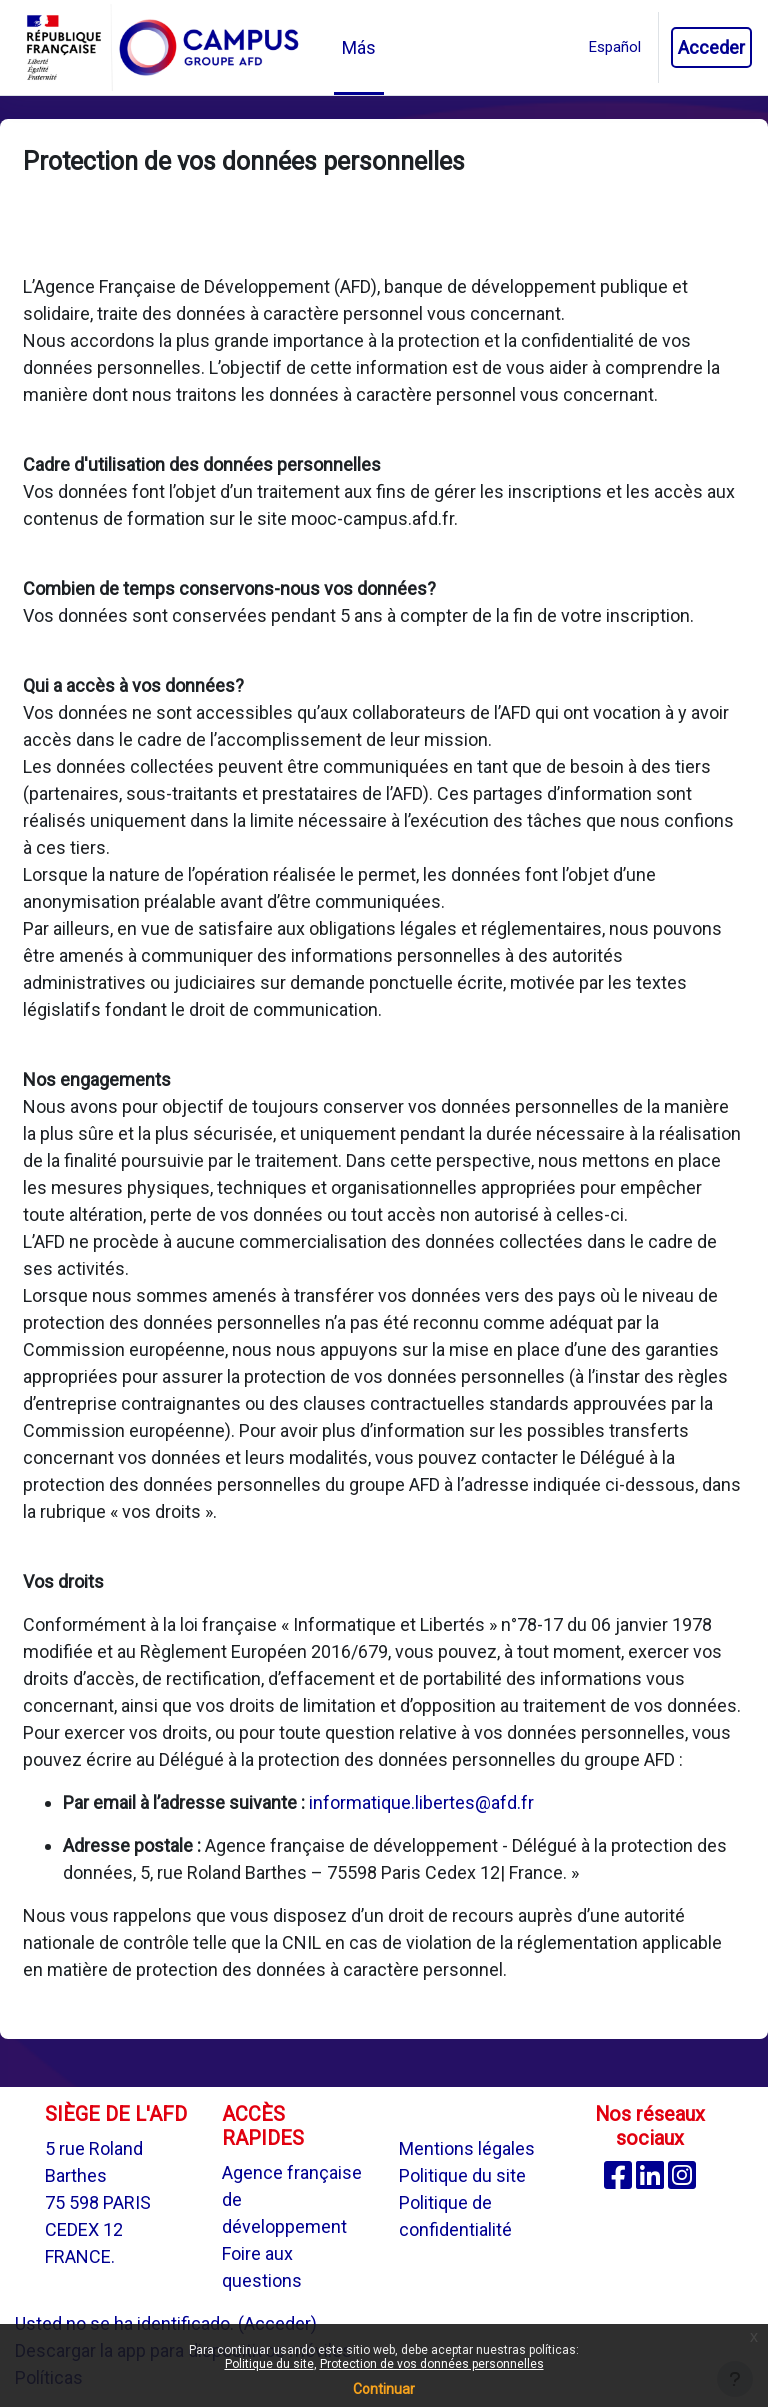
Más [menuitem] (359, 47)
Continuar (384, 2389)
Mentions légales (467, 2148)
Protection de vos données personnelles (432, 2364)
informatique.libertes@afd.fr (421, 1802)
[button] (615, 47)
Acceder (711, 47)
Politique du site (462, 2175)
